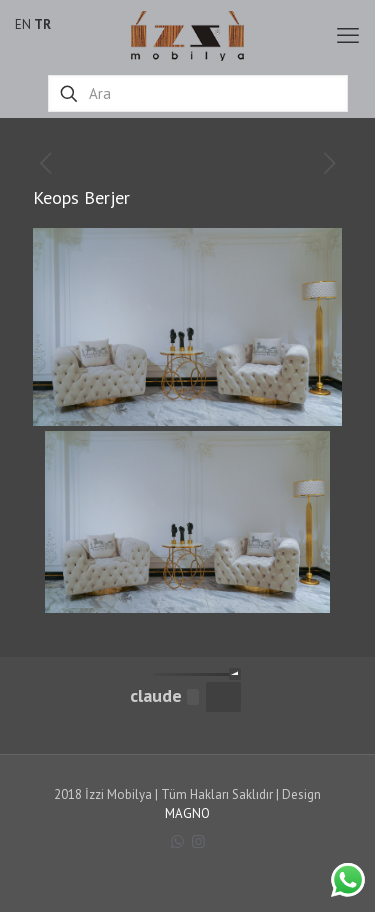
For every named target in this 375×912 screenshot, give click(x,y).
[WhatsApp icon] (177, 841)
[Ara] (198, 93)
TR (42, 24)
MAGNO (187, 813)
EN (23, 24)
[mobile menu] (348, 35)
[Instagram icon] (198, 841)
